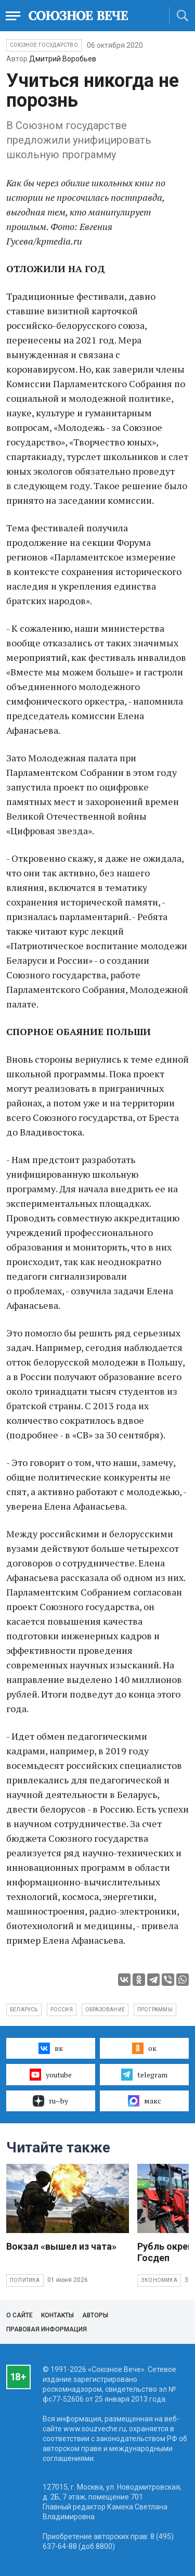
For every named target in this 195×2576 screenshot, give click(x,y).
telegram (144, 2074)
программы (155, 2009)
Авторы (95, 2315)
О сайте (19, 2315)
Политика (25, 2280)
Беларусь (24, 2009)
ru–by (50, 2101)
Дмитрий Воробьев (62, 59)
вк (50, 2048)
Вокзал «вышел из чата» (61, 2246)
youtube (51, 2074)
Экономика (159, 2280)
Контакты (57, 2315)
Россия (61, 2009)
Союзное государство (44, 45)
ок (144, 2048)
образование (105, 2009)
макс (144, 2101)
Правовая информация (46, 2329)
